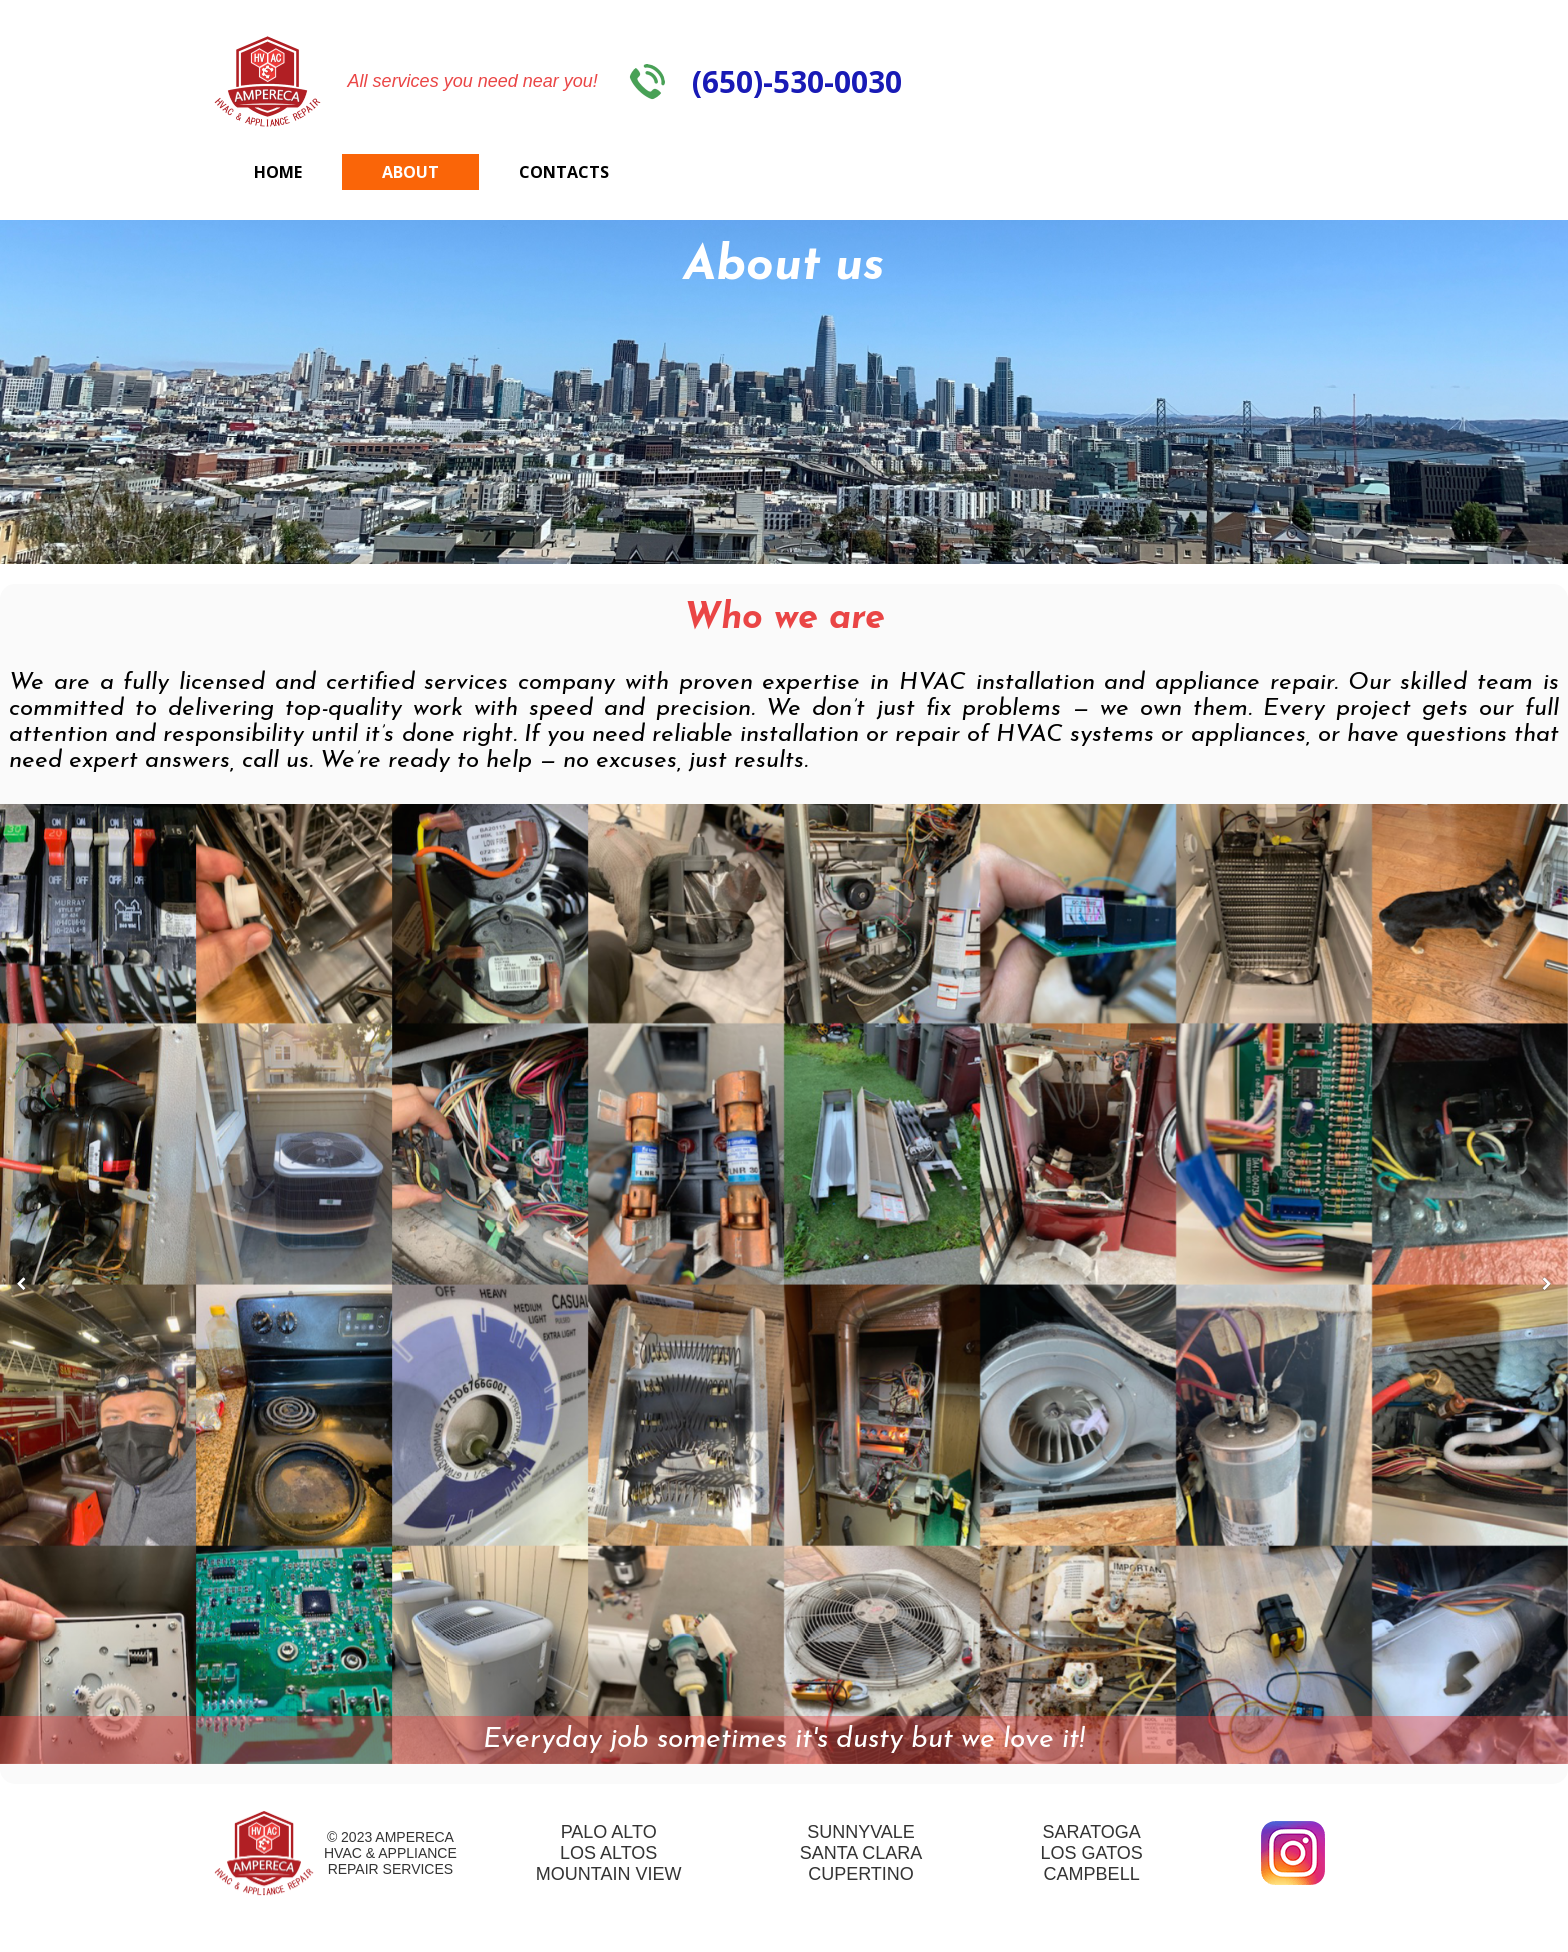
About (410, 172)
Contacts (564, 172)
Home (278, 172)
